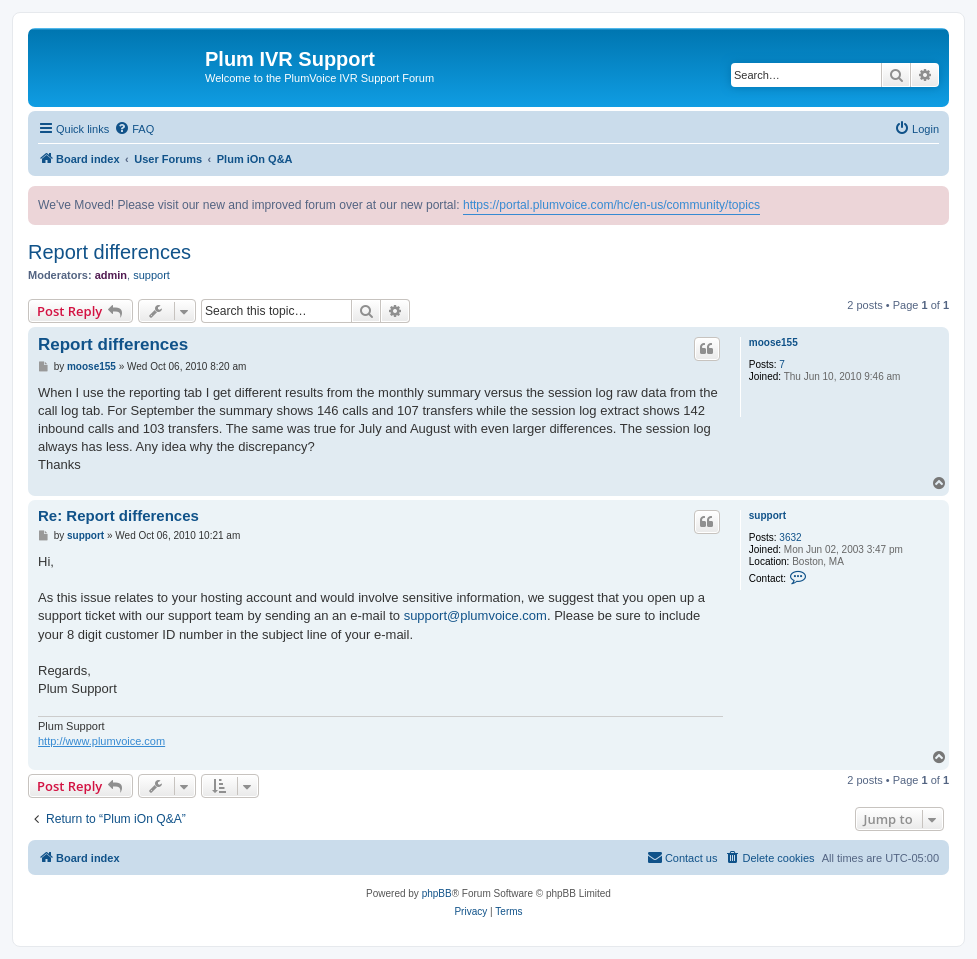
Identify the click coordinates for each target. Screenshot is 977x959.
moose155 (773, 342)
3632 (790, 537)
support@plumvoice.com (475, 615)
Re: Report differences (118, 515)
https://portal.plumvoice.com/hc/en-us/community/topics (611, 205)
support (151, 275)
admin (111, 275)
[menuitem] (134, 129)
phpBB (437, 893)
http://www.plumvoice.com (101, 741)
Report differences (109, 252)
